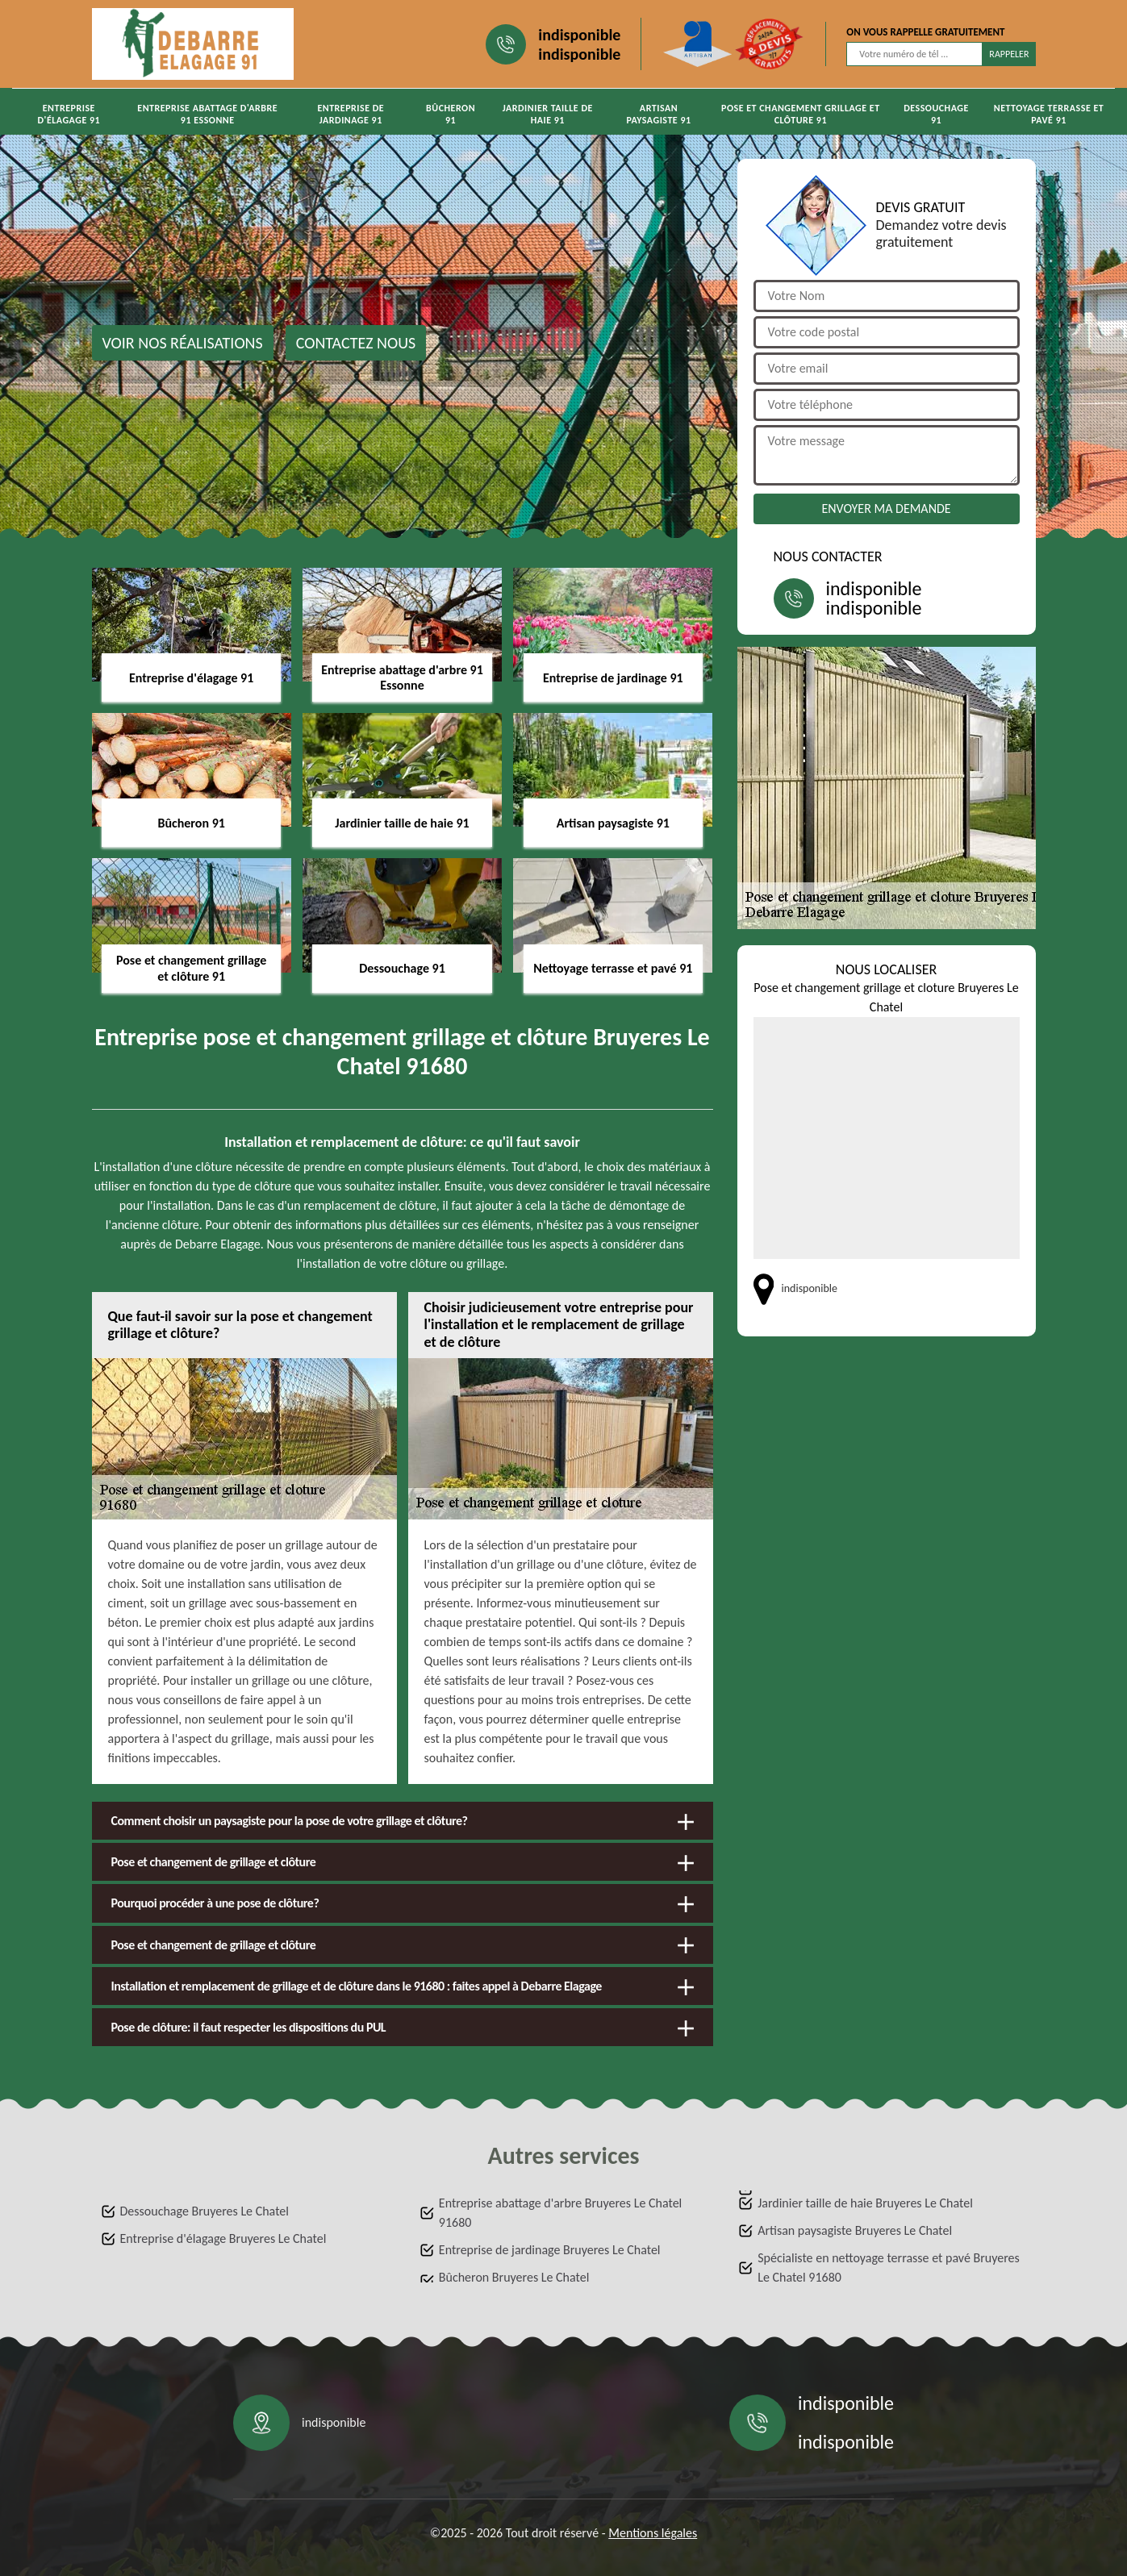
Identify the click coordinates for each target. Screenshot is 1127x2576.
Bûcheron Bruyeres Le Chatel (514, 2277)
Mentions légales (652, 2533)
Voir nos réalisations (182, 342)
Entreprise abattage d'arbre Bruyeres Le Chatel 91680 (560, 2212)
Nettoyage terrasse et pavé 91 (1049, 114)
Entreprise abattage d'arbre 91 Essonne (207, 114)
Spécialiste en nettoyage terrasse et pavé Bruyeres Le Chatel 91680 (889, 2267)
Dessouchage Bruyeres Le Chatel (204, 2211)
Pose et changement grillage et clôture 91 (800, 114)
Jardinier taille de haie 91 (548, 114)
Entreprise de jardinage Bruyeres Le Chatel (550, 2249)
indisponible (579, 34)
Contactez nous (356, 342)
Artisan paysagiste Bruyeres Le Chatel (855, 2230)
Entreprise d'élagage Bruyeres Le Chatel (223, 2238)
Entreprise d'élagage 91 (69, 114)
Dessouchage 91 (936, 114)
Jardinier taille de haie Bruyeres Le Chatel (865, 2203)
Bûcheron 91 (450, 114)
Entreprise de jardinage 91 (350, 114)
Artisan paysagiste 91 (658, 114)
